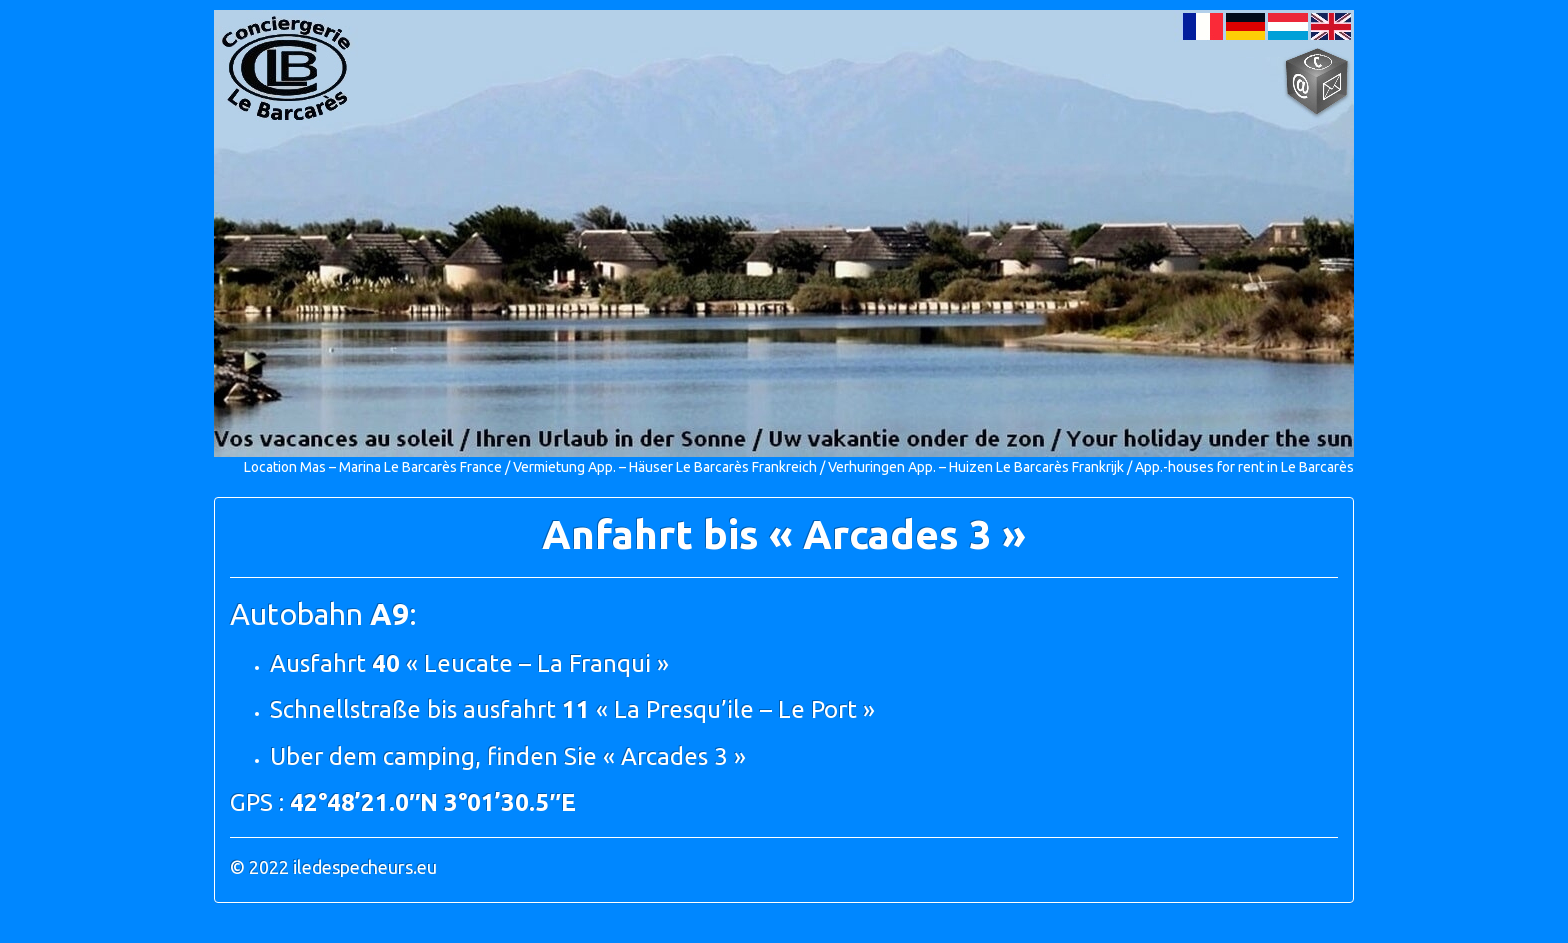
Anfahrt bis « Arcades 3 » (784, 534)
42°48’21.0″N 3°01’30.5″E (433, 802)
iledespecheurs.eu (365, 867)
